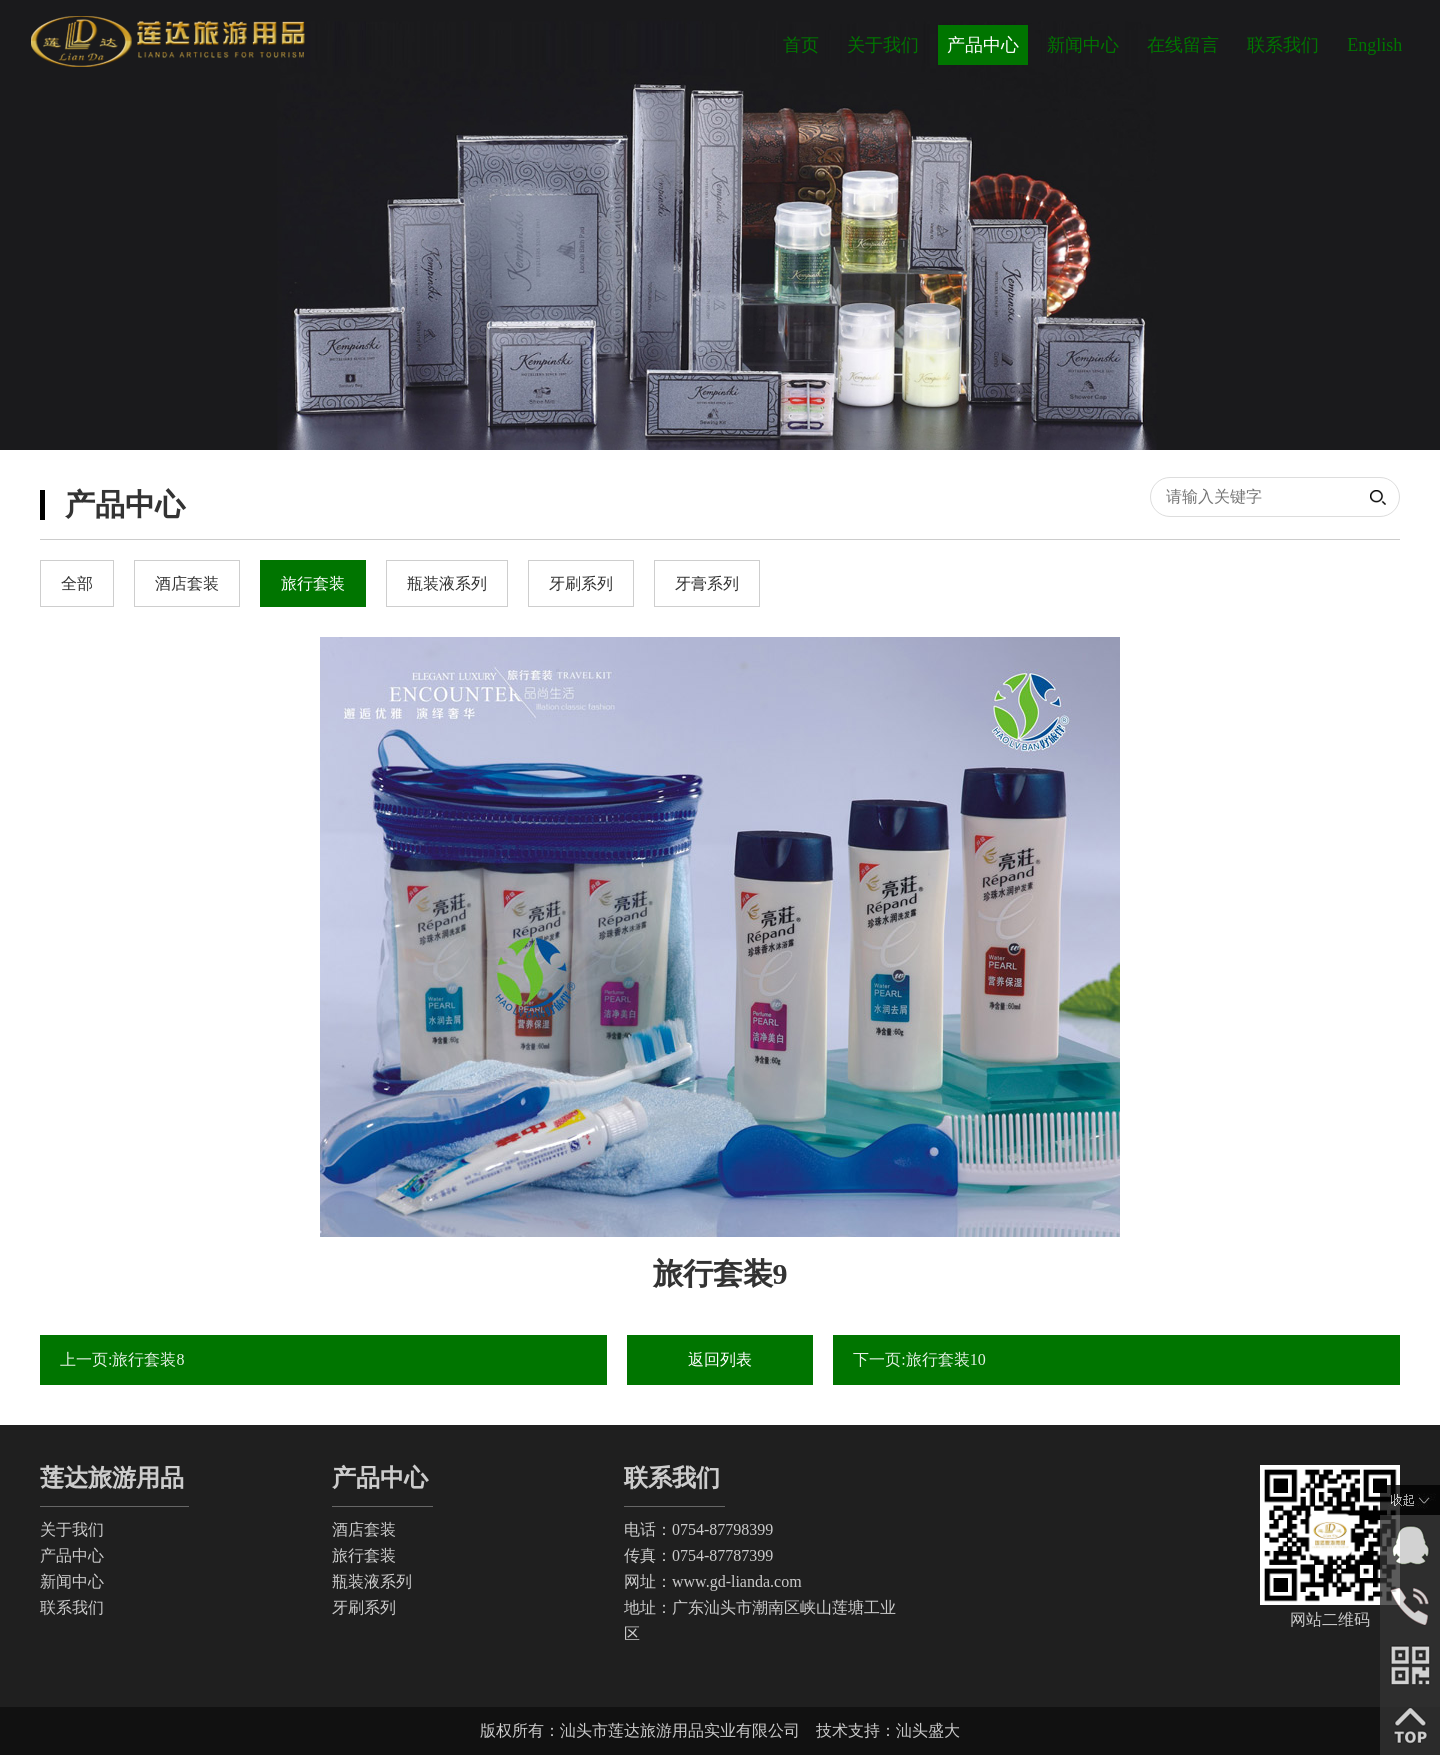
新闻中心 (1083, 45)
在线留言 (1183, 45)
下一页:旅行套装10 (919, 1359)
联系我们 (1283, 45)
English (1374, 45)
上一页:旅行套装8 (122, 1359)
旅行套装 (364, 1555)
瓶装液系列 (372, 1581)
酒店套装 (364, 1529)
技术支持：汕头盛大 (888, 1730)
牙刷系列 (364, 1607)
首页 (801, 45)
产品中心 (983, 45)
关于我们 (883, 45)
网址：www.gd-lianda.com (713, 1581)
